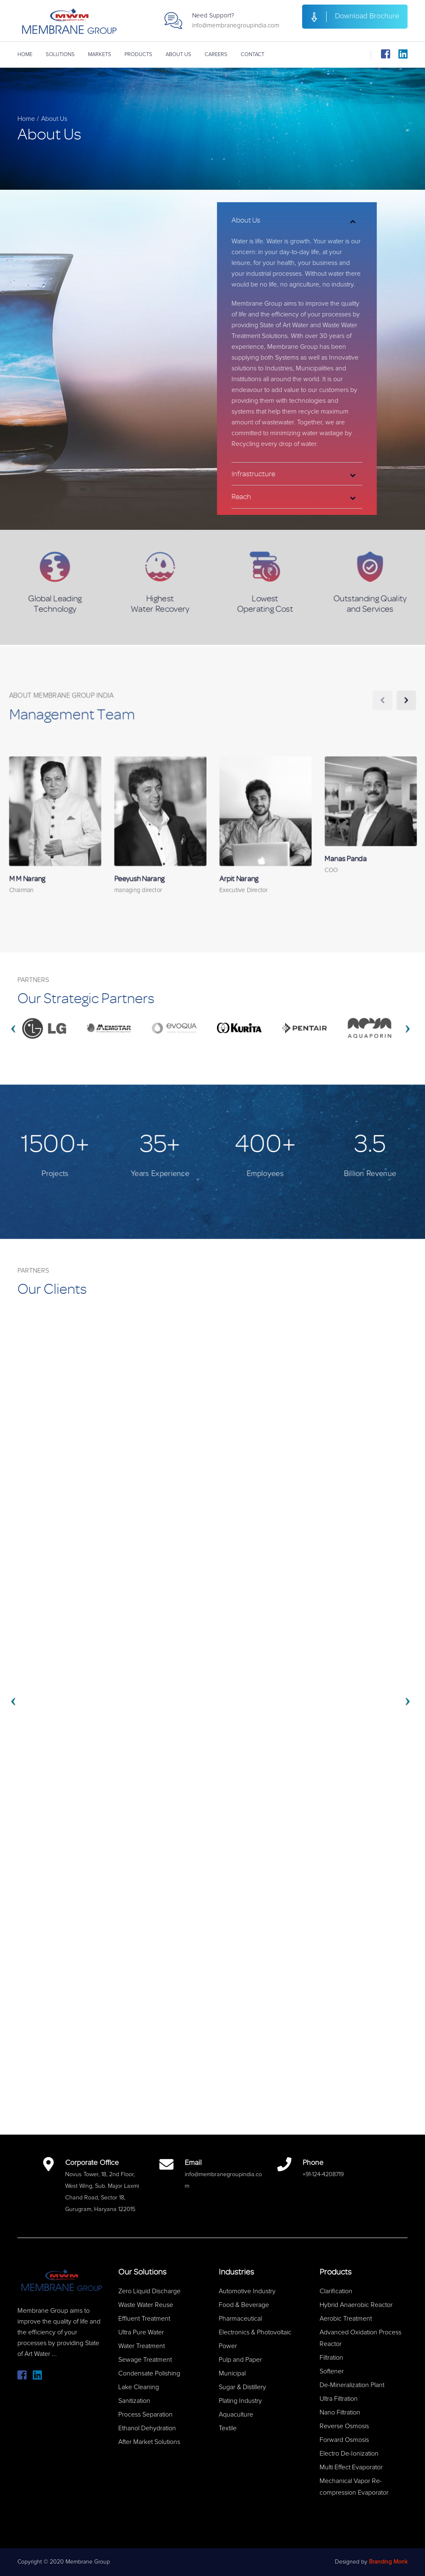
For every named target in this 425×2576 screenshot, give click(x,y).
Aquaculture (236, 2414)
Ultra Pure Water (141, 2332)
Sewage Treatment (145, 2359)
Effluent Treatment (144, 2318)
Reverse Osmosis (344, 2426)
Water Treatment (141, 2346)
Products (138, 54)
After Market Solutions (149, 2442)
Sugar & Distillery (242, 2387)
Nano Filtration (340, 2412)
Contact (252, 54)
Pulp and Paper (240, 2359)
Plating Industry (240, 2400)
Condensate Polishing (149, 2373)
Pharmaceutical (240, 2318)
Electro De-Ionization (349, 2453)
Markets (99, 54)
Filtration (331, 2357)
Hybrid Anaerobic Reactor (356, 2305)
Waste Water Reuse (145, 2305)
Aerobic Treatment (346, 2318)
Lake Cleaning (138, 2387)
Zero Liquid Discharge (149, 2291)
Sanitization (134, 2400)
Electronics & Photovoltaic (255, 2332)
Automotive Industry (247, 2291)
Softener (332, 2371)
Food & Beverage (244, 2305)
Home (24, 54)
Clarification (336, 2291)
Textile (228, 2428)
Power (228, 2346)
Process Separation (145, 2414)
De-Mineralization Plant (352, 2385)
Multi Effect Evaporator (351, 2467)
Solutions (60, 54)
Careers (216, 54)
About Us (178, 54)
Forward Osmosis (344, 2439)
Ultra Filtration (339, 2398)
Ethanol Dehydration (147, 2428)
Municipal (232, 2373)
